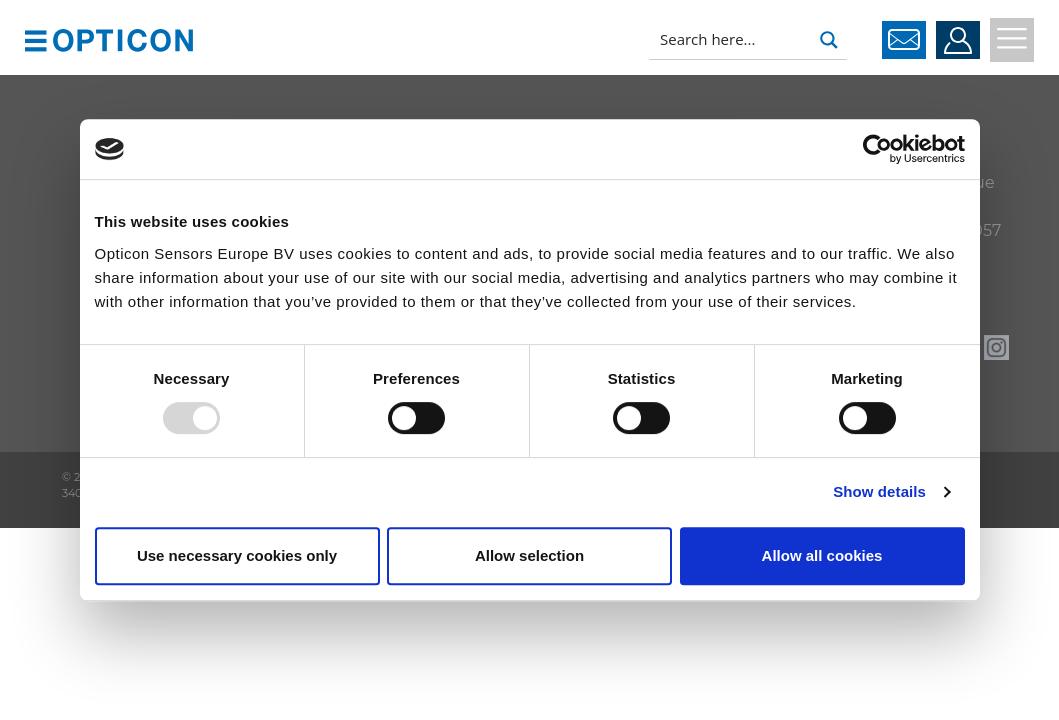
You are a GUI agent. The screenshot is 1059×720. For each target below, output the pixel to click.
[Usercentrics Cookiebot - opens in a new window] (877, 149)
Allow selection (529, 555)
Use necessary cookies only (237, 555)
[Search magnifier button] (829, 40)
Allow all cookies (822, 555)
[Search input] (731, 40)
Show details (879, 491)
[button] (36, 39)
